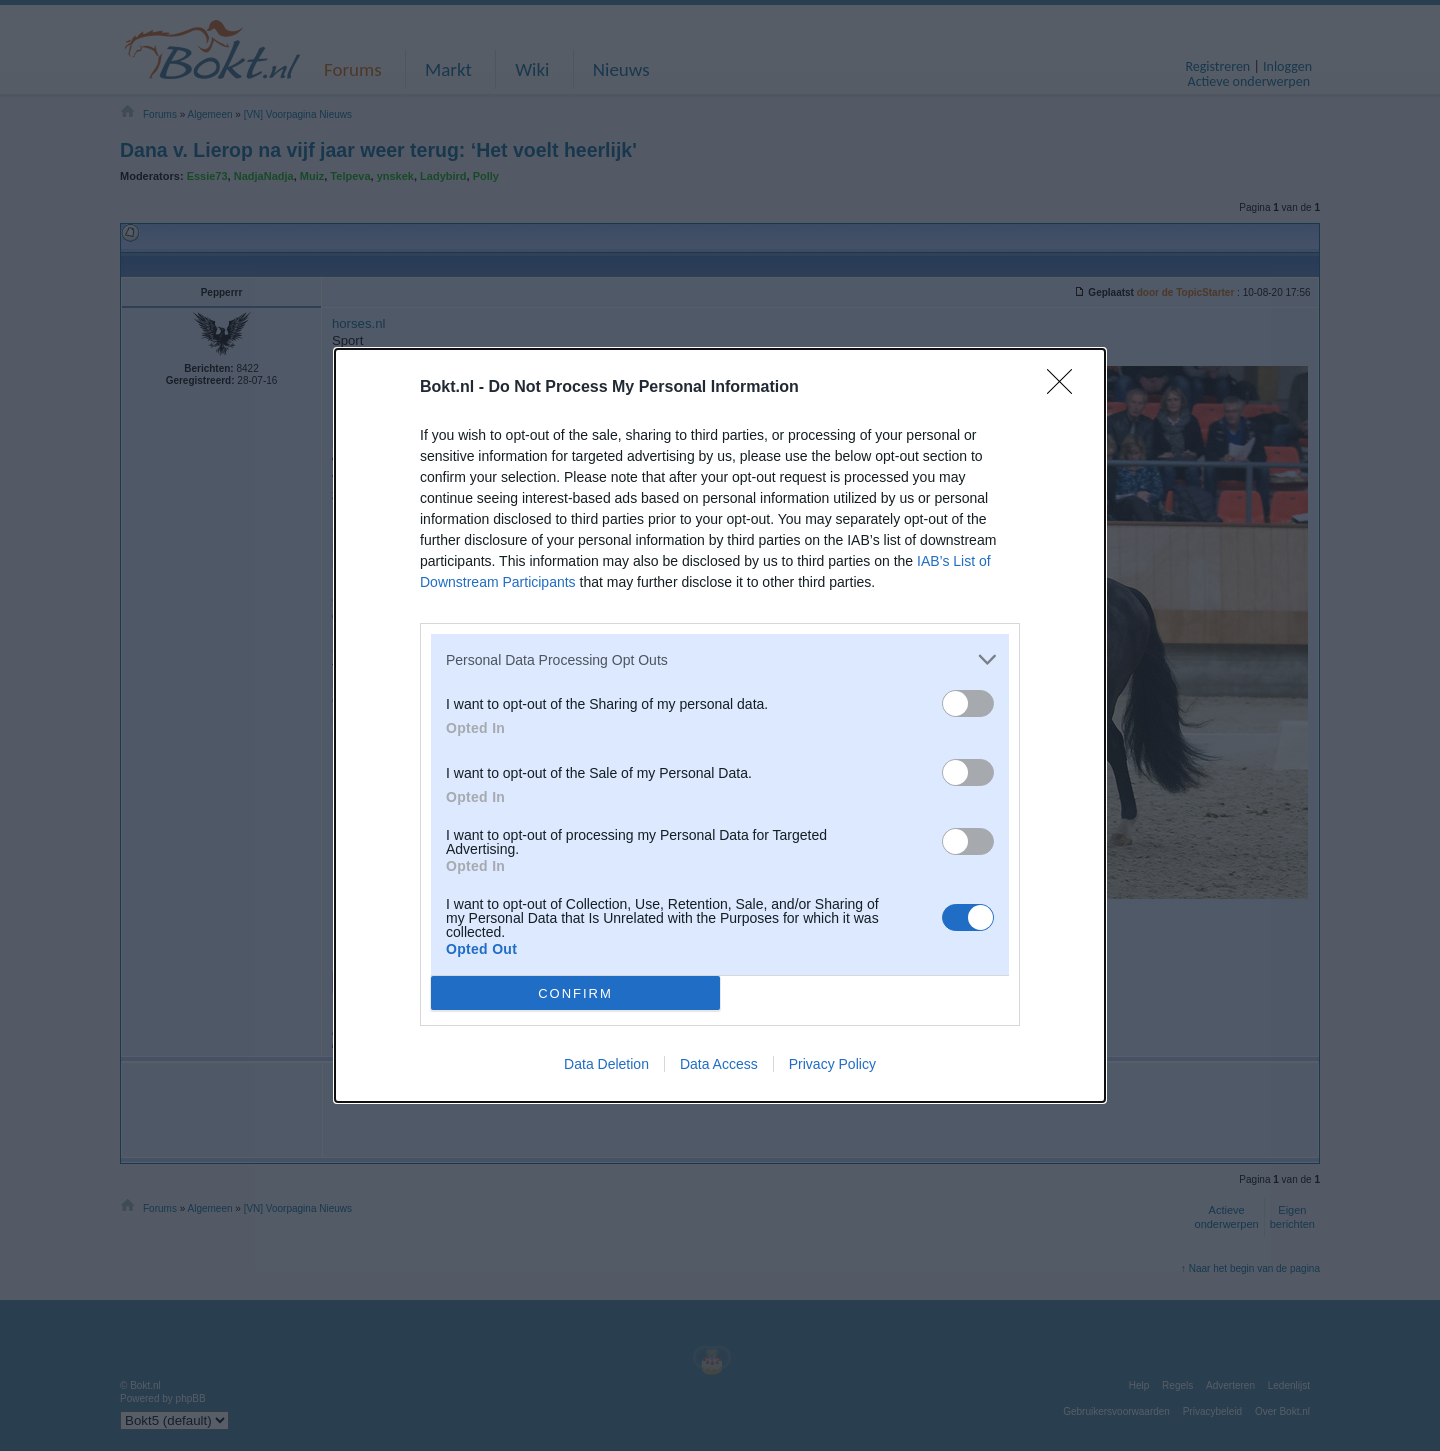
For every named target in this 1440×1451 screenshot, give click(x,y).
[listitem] (720, 659)
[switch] (968, 703)
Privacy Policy (832, 1064)
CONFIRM (575, 992)
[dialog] (720, 725)
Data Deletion (606, 1064)
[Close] (1066, 388)
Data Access (719, 1064)
